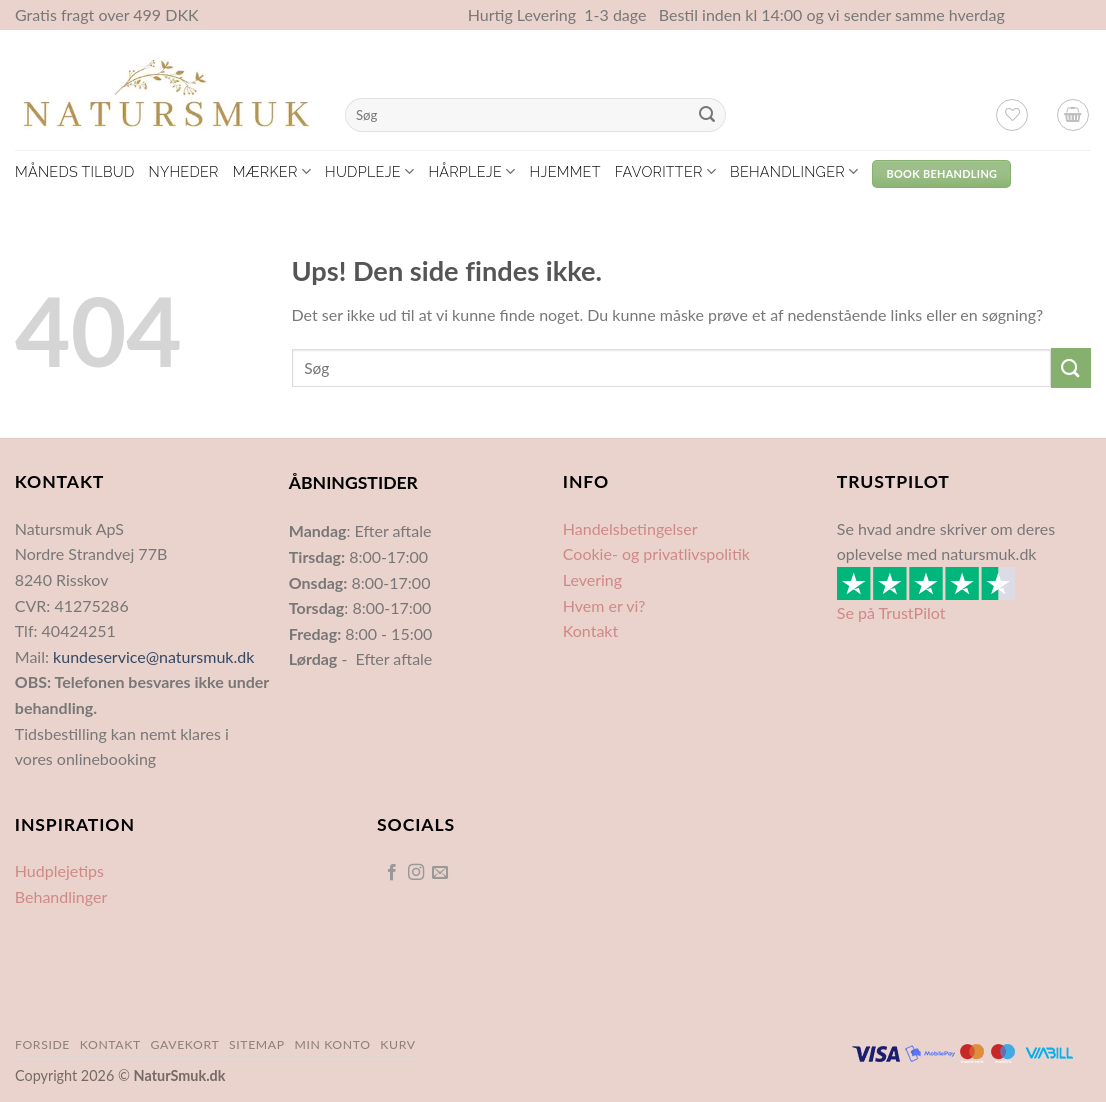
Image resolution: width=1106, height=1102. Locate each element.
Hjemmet (565, 171)
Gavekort (185, 1044)
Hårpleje (471, 171)
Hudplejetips (59, 870)
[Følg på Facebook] (391, 873)
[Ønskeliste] (1012, 115)
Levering (592, 579)
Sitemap (257, 1044)
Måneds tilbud (74, 171)
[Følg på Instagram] (416, 873)
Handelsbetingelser (630, 528)
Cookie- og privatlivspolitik (656, 553)
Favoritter (665, 171)
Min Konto (332, 1044)
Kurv (397, 1044)
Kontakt (590, 630)
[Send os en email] (440, 873)
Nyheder (183, 171)
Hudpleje (369, 171)
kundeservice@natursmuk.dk (153, 656)
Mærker (272, 171)
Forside (42, 1044)
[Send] (707, 115)
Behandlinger (794, 171)
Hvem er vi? (604, 605)
